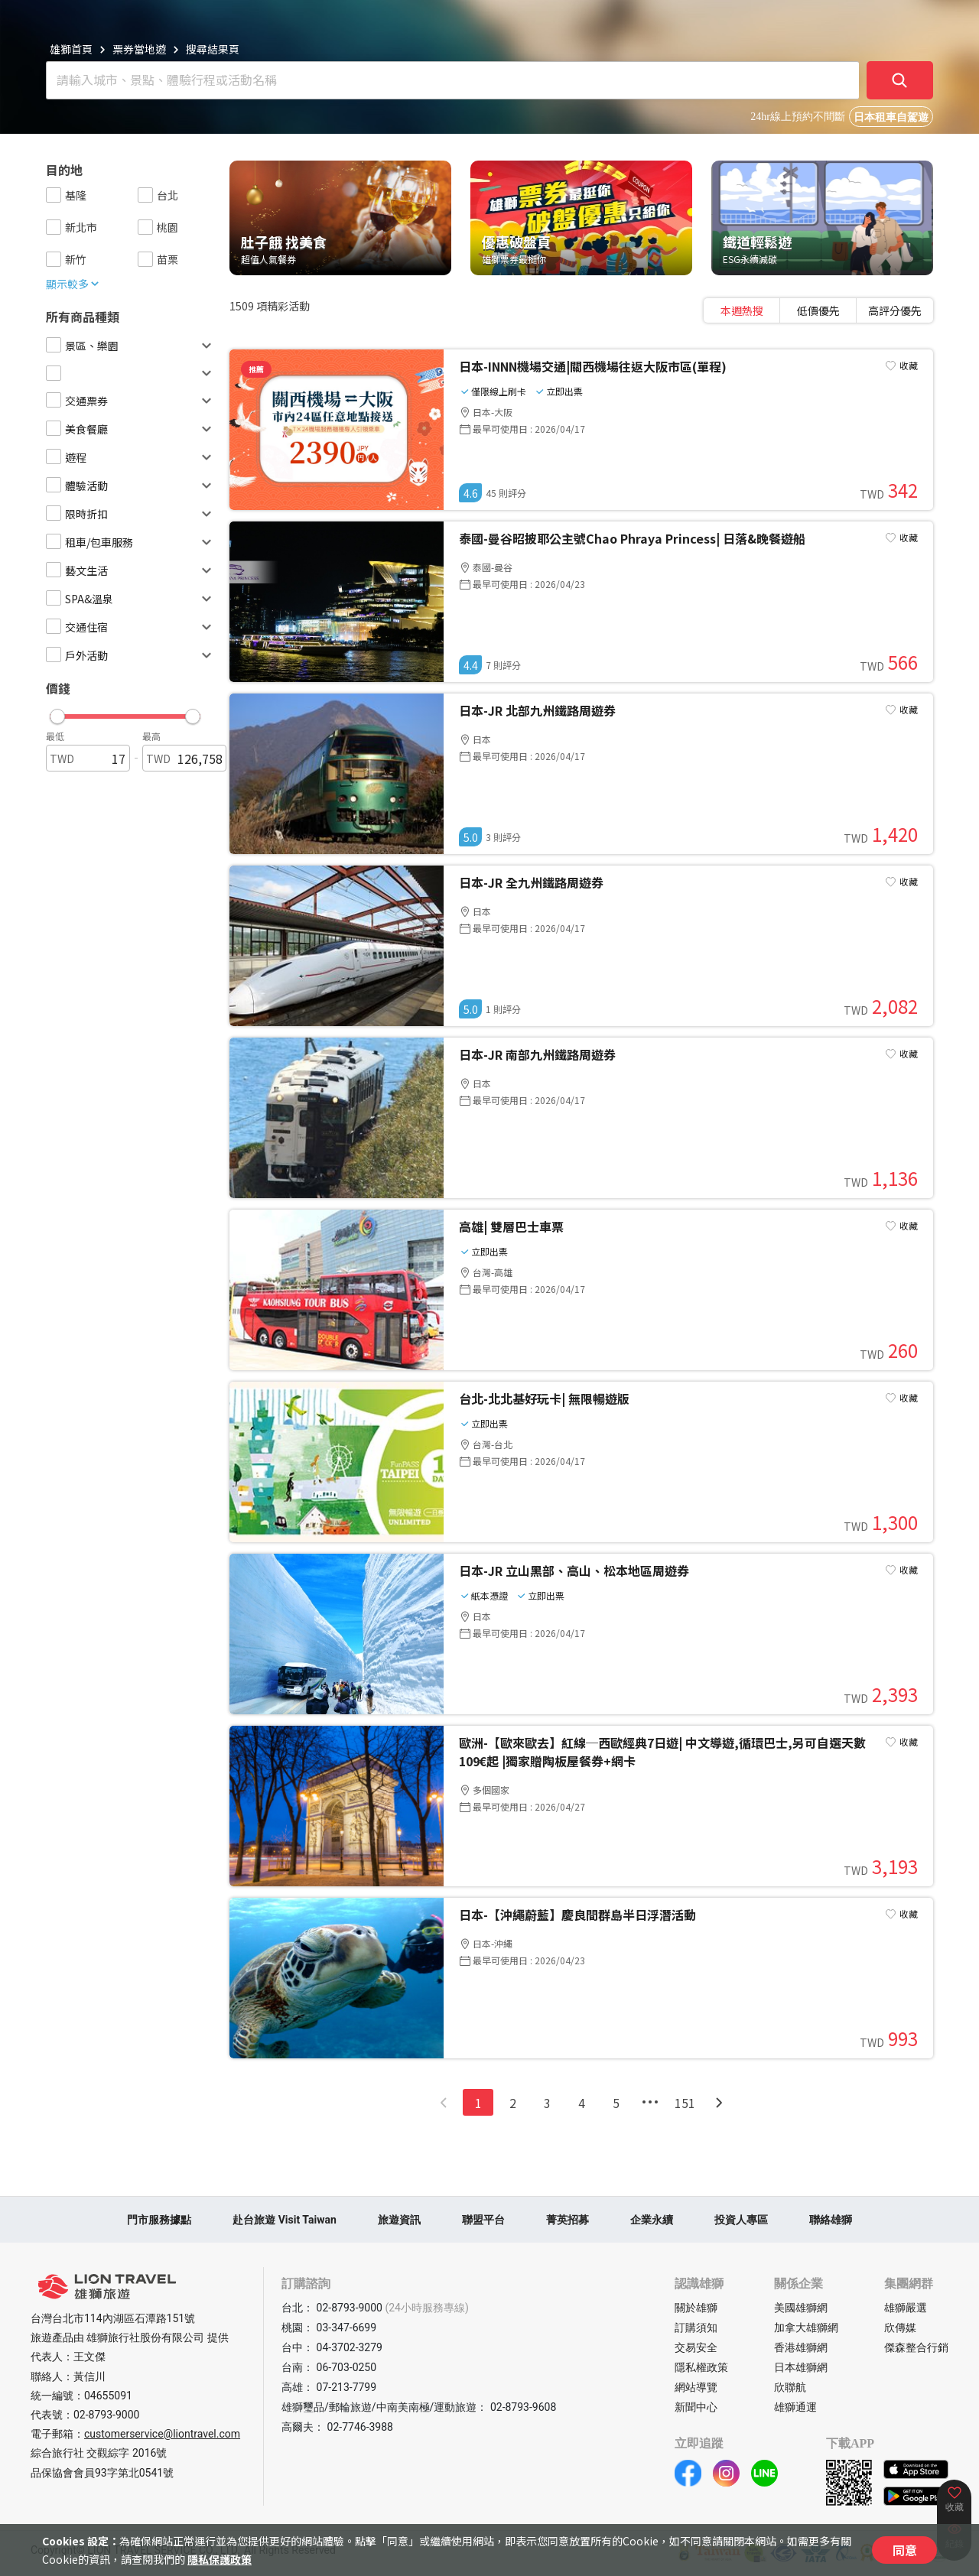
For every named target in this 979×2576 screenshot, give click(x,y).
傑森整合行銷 (916, 2347)
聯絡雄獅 (830, 2220)
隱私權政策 (701, 2367)
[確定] (900, 80)
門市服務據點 (159, 2220)
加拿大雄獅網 (806, 2327)
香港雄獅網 (801, 2347)
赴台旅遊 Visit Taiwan (285, 2220)
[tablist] (818, 310)
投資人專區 (741, 2220)
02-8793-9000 (106, 2415)
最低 (55, 735)
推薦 (256, 369)
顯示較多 (73, 283)
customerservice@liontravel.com (162, 2434)
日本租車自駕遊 (891, 117)
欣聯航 (790, 2387)
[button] (125, 712)
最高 (151, 735)
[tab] (742, 310)
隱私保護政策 (219, 2559)
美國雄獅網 (801, 2308)
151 (685, 2103)
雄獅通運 (795, 2407)
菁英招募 (567, 2220)
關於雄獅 (696, 2308)
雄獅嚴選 (905, 2308)
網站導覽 (696, 2387)
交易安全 (696, 2347)
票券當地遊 (139, 49)
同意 (905, 2550)
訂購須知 (696, 2327)
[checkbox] (53, 195)
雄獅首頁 (71, 49)
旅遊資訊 (399, 2220)
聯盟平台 (483, 2220)
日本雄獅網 (801, 2367)
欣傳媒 (900, 2327)
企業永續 (651, 2220)
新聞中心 (696, 2407)
